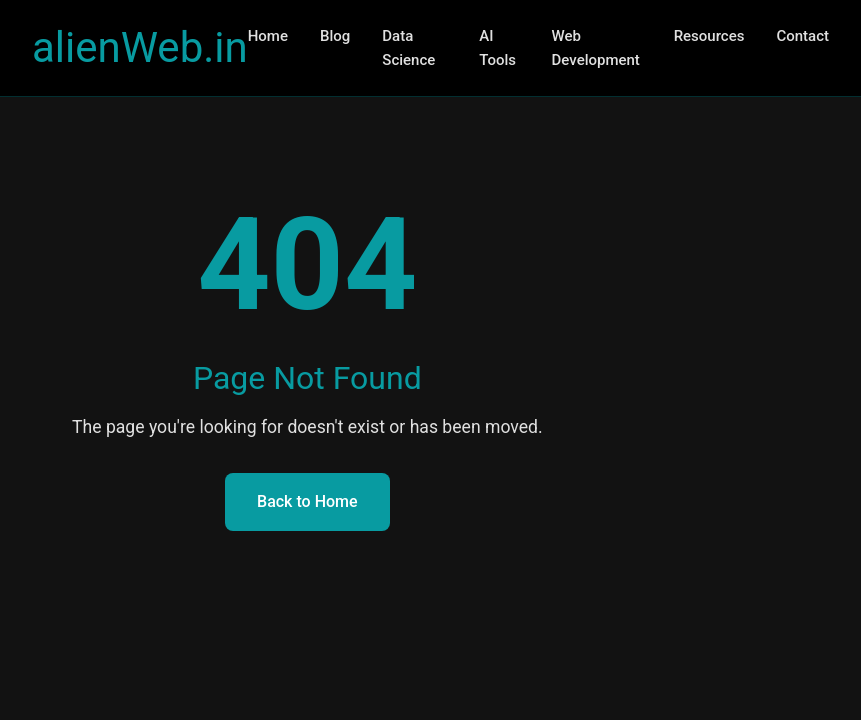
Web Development (596, 48)
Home (268, 36)
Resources (709, 36)
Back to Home (307, 501)
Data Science (408, 48)
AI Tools (497, 48)
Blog (335, 36)
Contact (802, 36)
